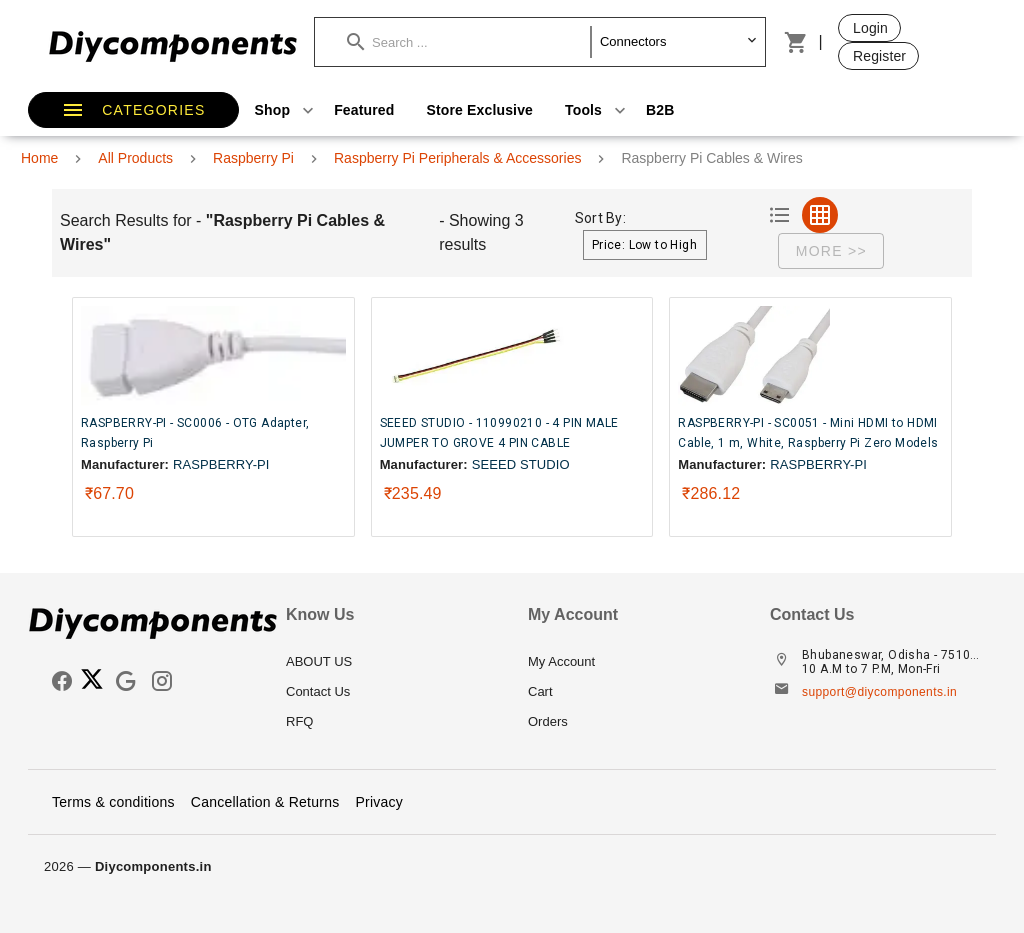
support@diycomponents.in (879, 692)
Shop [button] (287, 110)
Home (39, 158)
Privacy (379, 802)
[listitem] (391, 662)
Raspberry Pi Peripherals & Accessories (457, 158)
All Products (135, 158)
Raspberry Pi (253, 158)
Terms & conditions (113, 802)
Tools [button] (597, 110)
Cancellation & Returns (265, 802)
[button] (469, 42)
